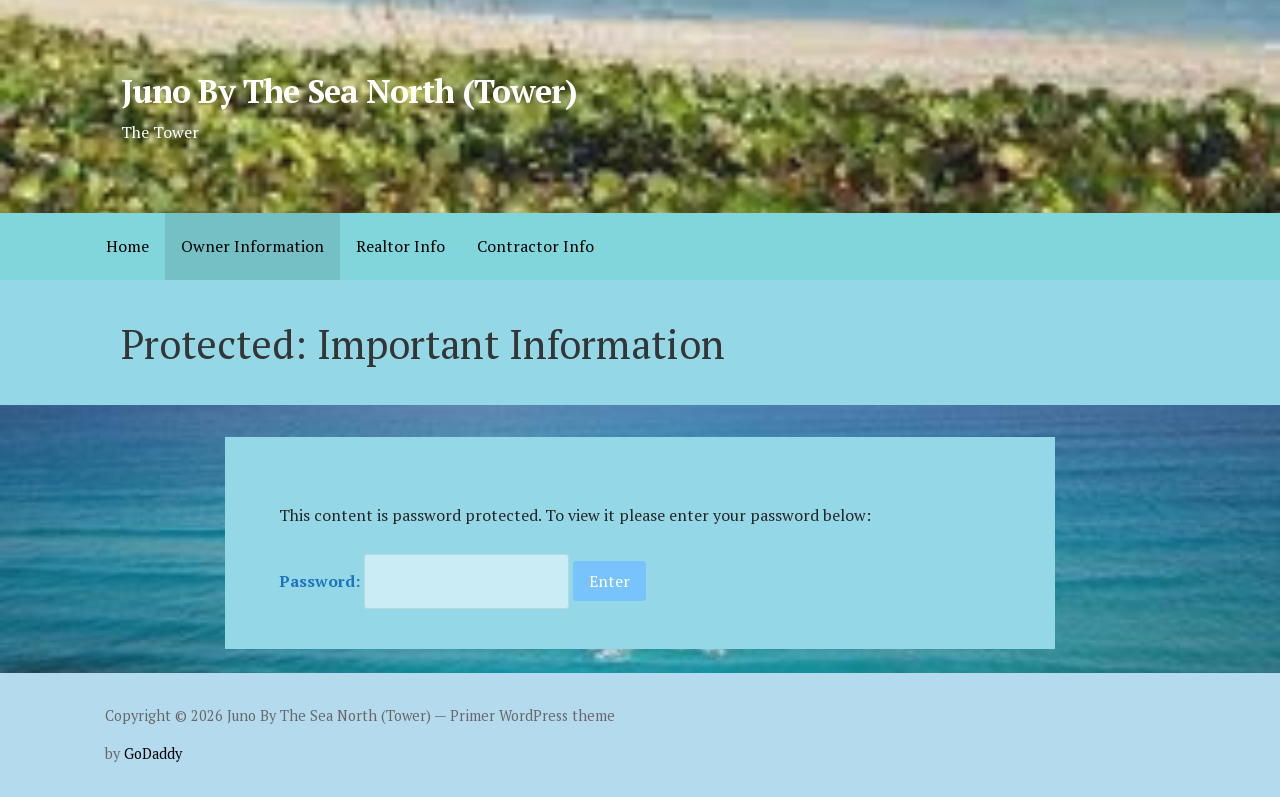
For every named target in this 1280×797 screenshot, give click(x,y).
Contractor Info (535, 246)
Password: (424, 581)
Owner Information (252, 246)
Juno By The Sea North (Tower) (349, 91)
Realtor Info (400, 246)
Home (127, 246)
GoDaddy (153, 753)
